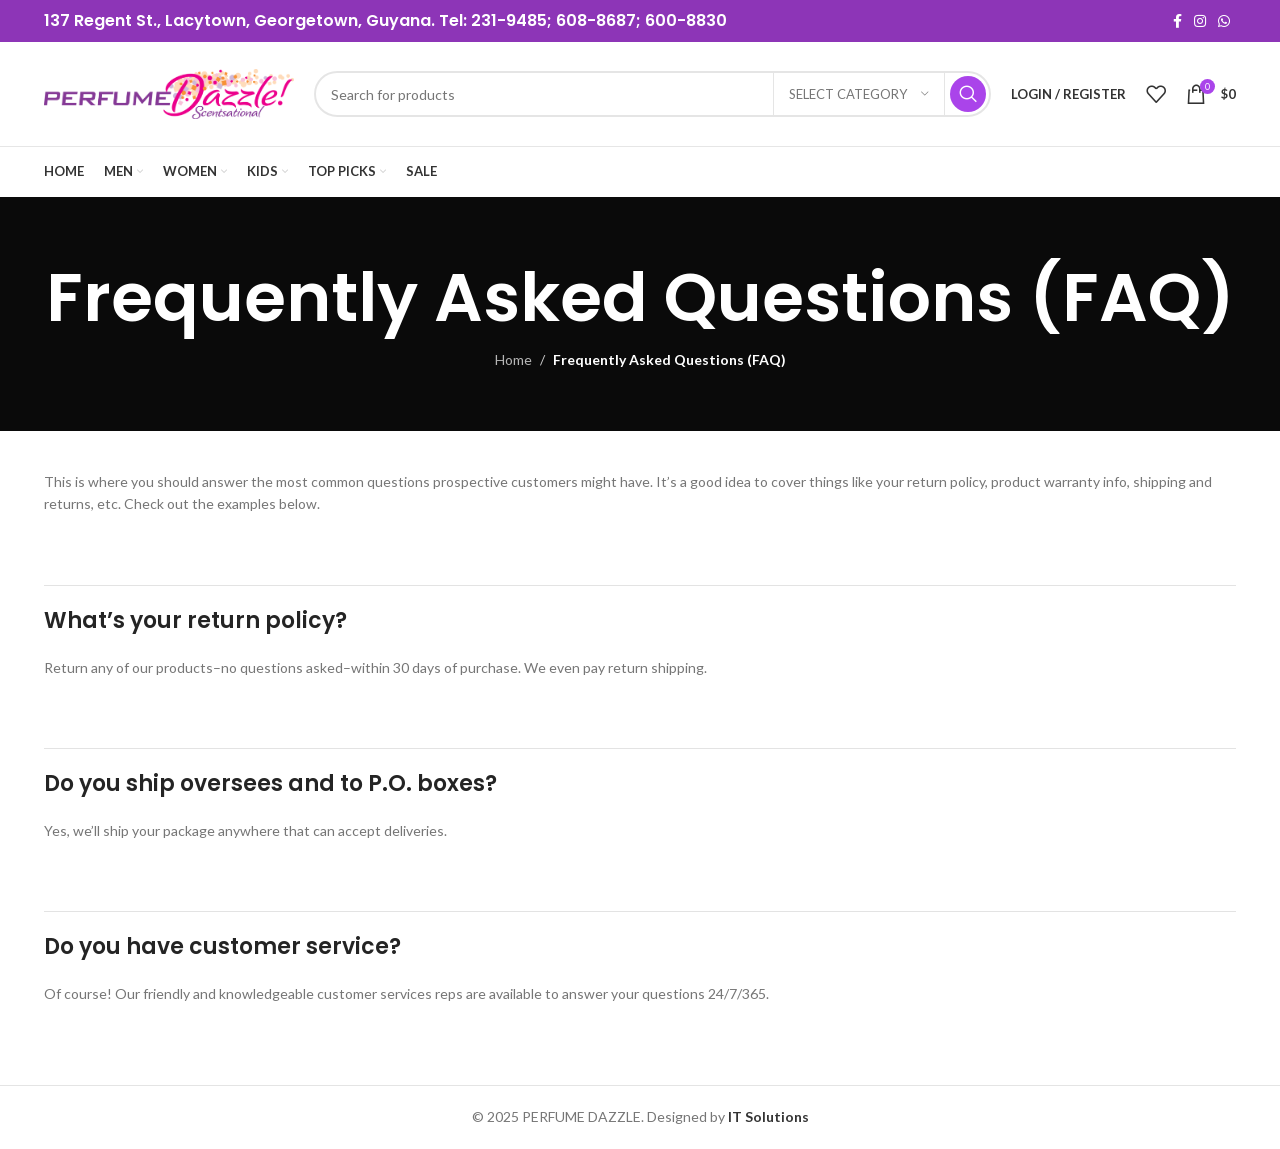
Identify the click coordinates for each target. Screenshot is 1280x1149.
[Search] (652, 94)
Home (513, 359)
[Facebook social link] (1177, 21)
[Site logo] (169, 92)
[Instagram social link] (1200, 21)
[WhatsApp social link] (1224, 21)
